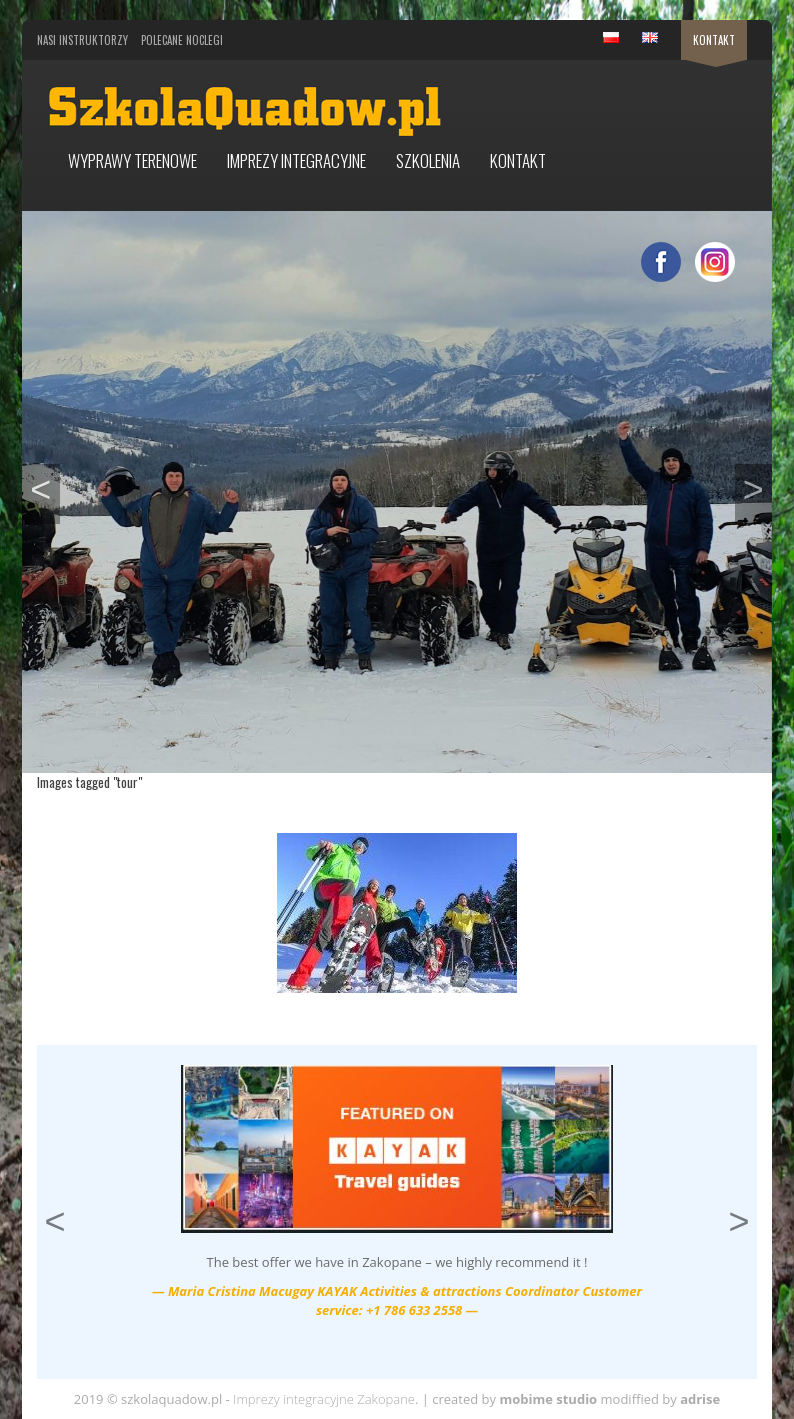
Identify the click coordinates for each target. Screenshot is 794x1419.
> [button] (757, 487)
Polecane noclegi (182, 40)
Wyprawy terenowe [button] (132, 160)
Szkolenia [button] (428, 160)
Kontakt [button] (518, 160)
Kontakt (714, 40)
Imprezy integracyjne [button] (296, 160)
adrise (700, 1399)
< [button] (44, 487)
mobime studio (548, 1399)
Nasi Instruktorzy (82, 40)
